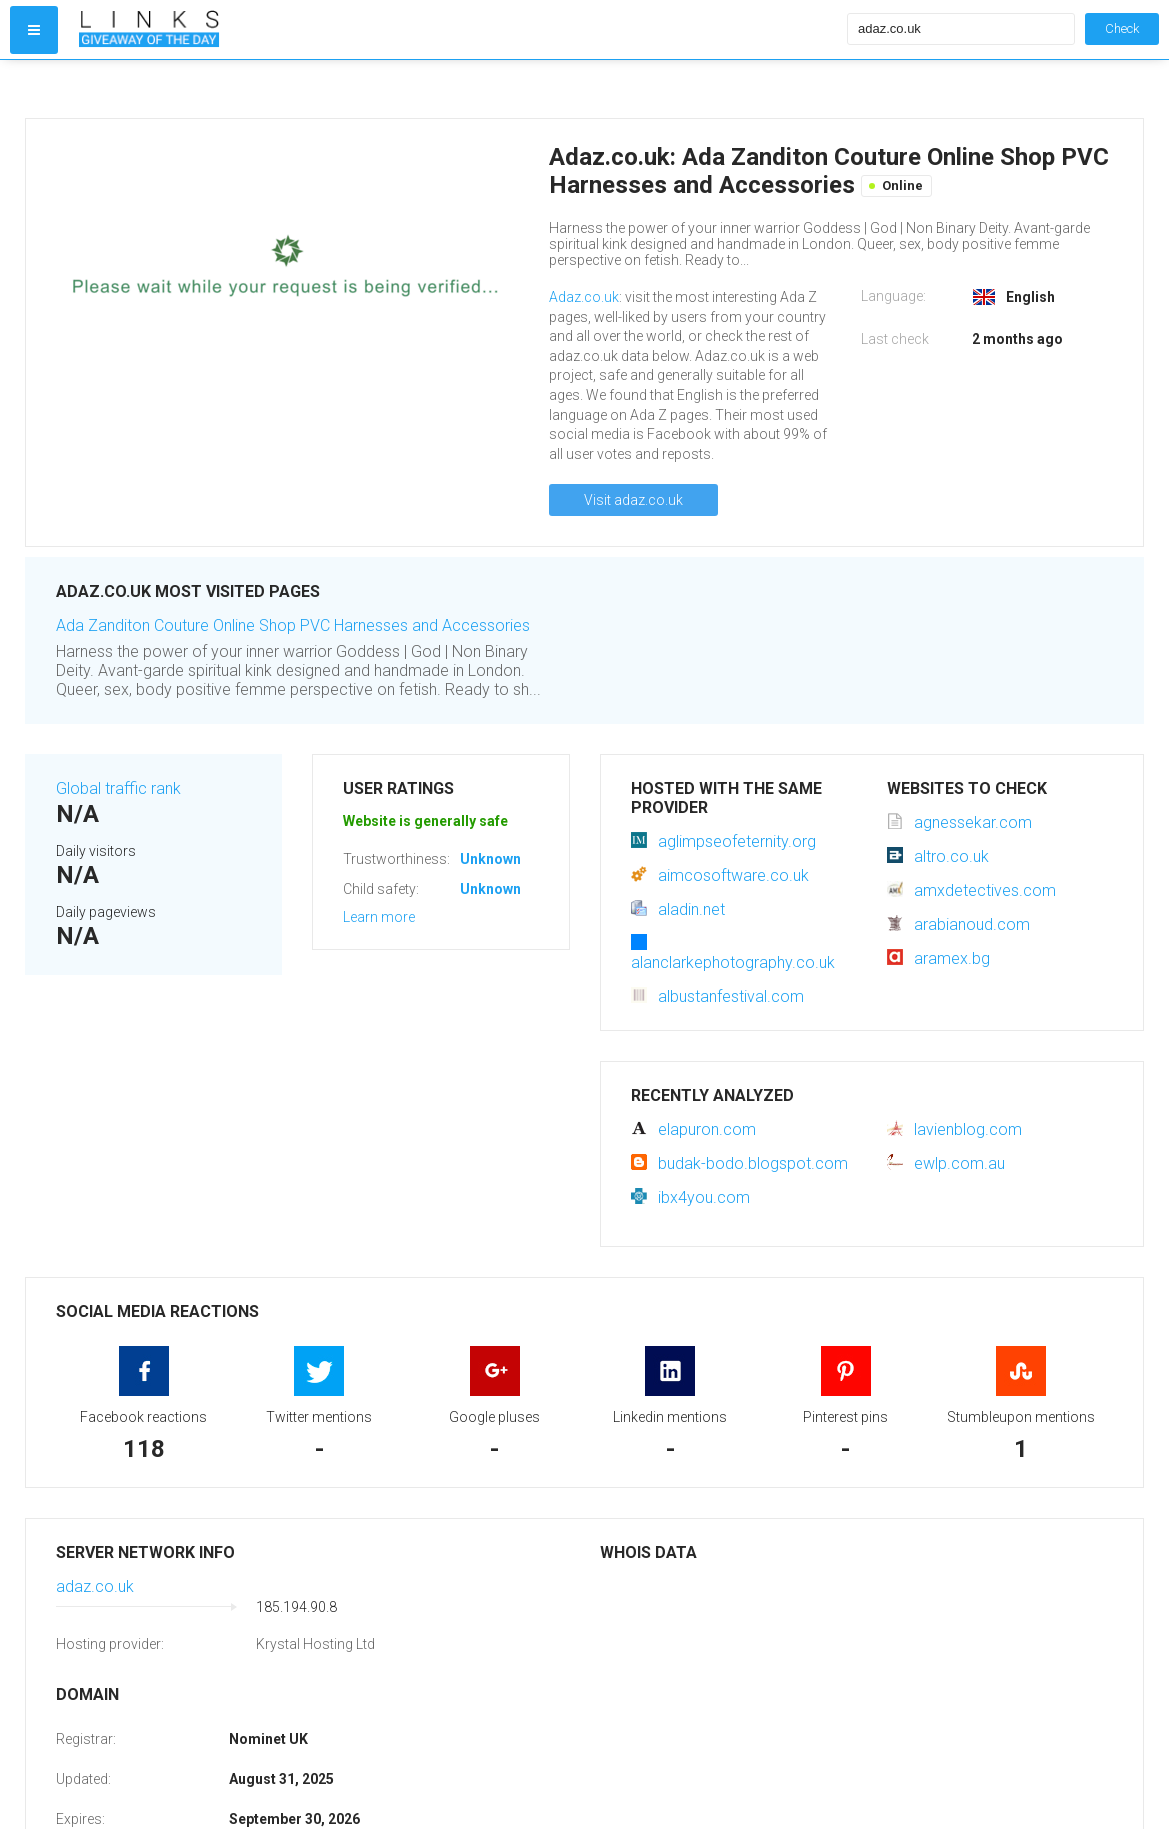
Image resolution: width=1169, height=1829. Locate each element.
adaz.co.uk (95, 1586)
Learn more (379, 917)
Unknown (490, 859)
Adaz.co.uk (584, 297)
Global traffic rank (118, 788)
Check (1122, 28)
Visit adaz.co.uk (633, 500)
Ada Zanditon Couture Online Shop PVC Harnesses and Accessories (293, 625)
